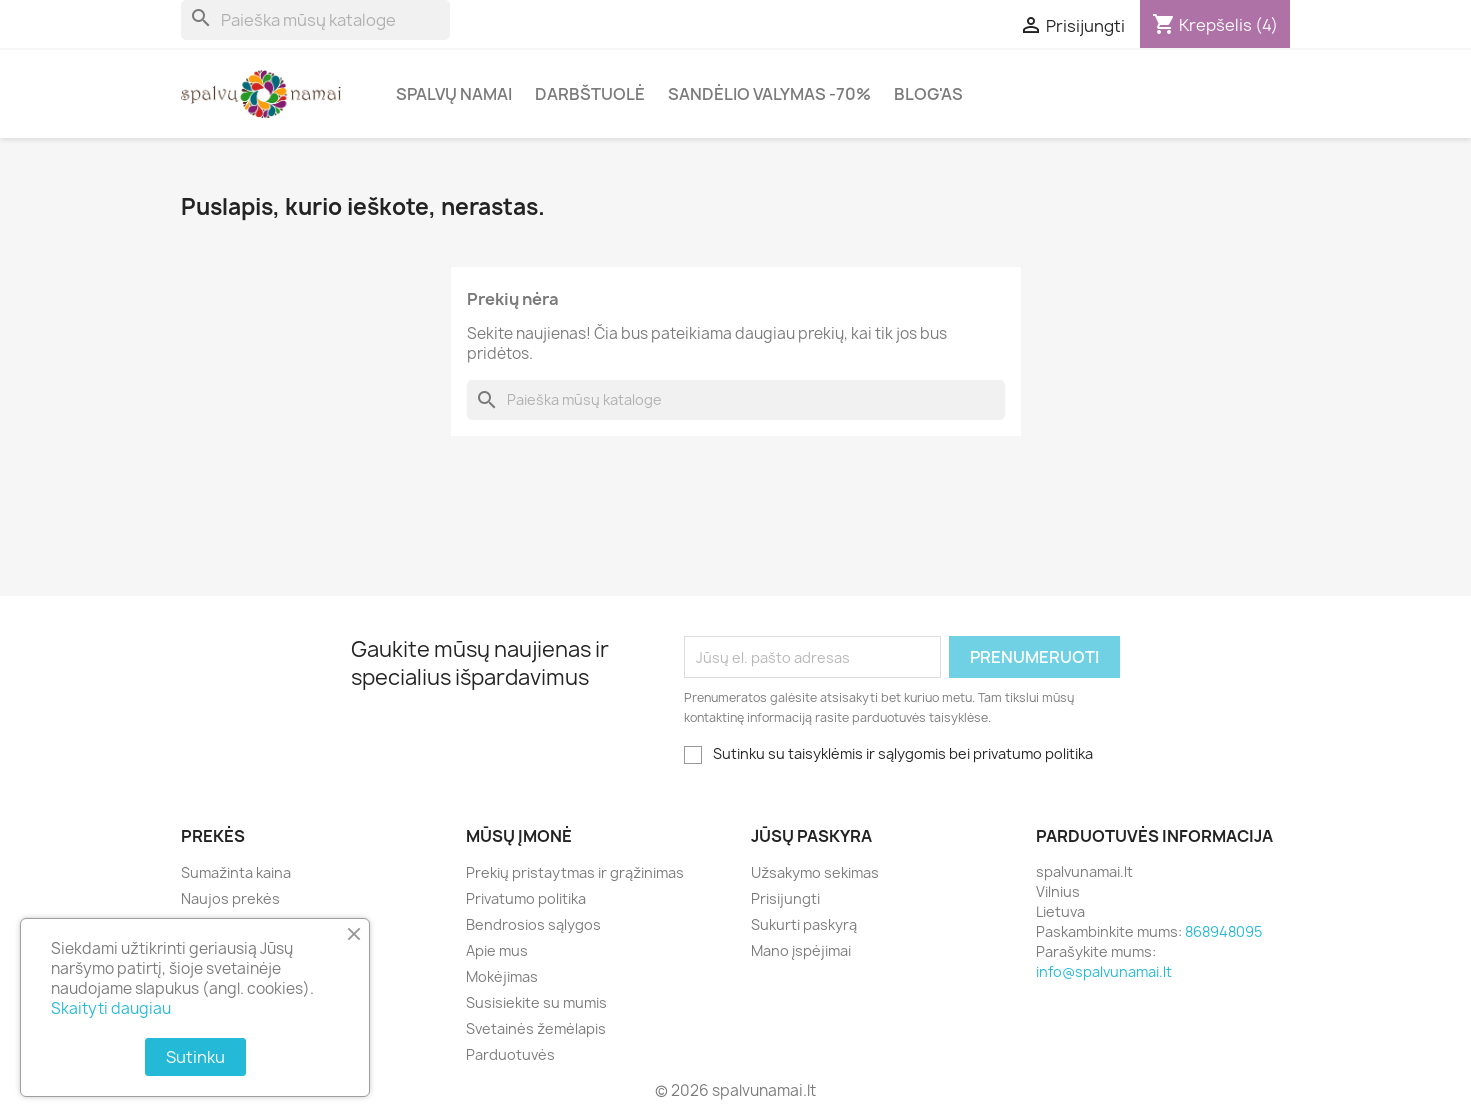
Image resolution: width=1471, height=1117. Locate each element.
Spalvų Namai (454, 94)
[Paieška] (315, 20)
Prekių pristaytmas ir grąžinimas (575, 872)
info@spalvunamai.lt (1104, 971)
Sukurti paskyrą (804, 924)
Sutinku (195, 1057)
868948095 (1223, 931)
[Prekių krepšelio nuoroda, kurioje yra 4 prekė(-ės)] (1215, 25)
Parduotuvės (510, 1054)
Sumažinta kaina (236, 872)
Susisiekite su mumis (536, 1002)
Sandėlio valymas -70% (769, 94)
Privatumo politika (526, 898)
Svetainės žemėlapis (536, 1028)
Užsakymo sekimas (815, 872)
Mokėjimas (502, 976)
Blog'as (928, 94)
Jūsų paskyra (811, 836)
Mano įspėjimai (801, 950)
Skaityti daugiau (111, 1008)
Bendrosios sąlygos (533, 924)
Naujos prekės (230, 898)
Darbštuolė (590, 94)
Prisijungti (785, 898)
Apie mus (497, 950)
